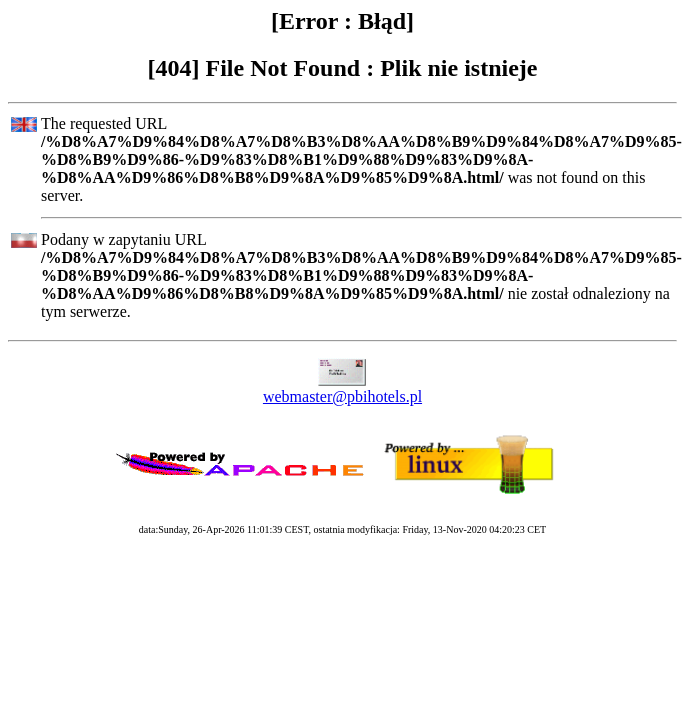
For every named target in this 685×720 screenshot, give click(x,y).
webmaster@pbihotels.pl (342, 396)
